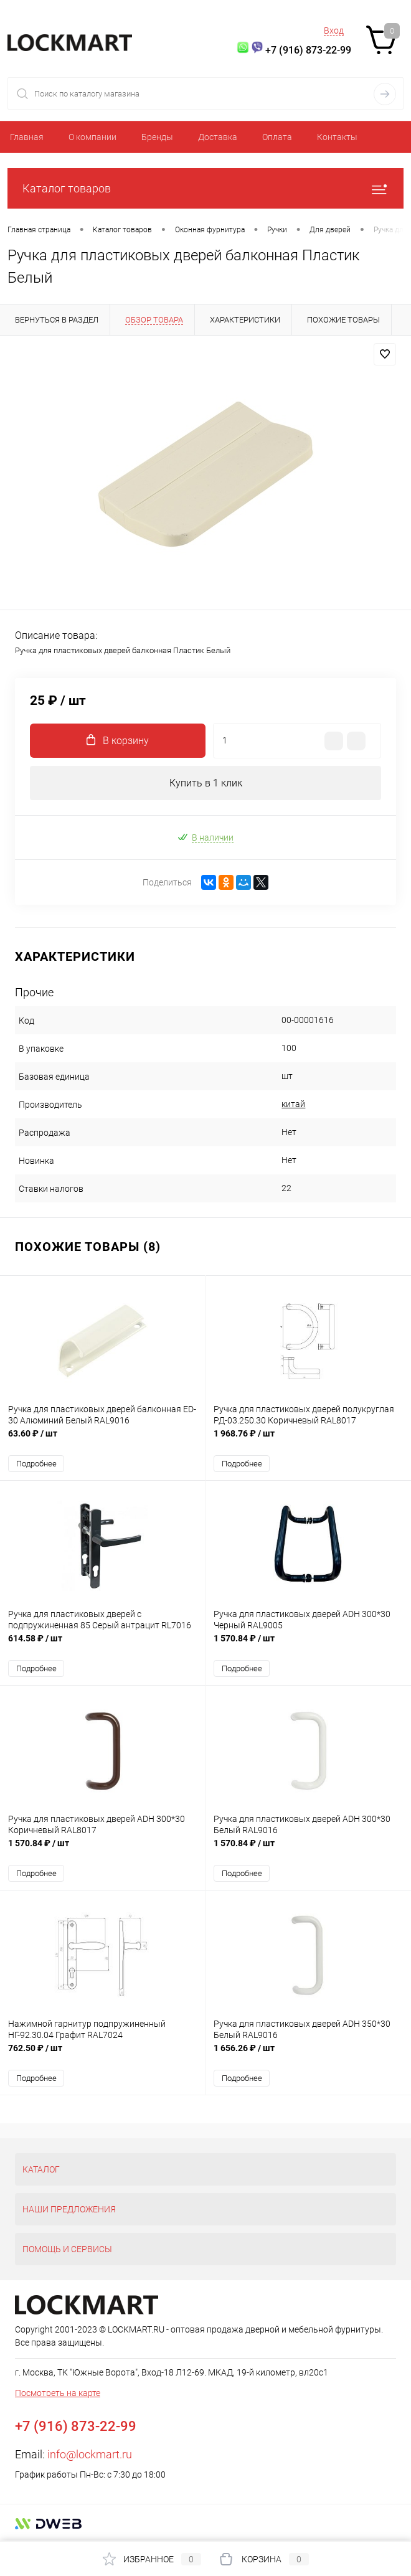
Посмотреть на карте (57, 2393)
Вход (334, 30)
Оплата (277, 137)
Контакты (337, 137)
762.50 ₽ (102, 2054)
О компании (92, 137)
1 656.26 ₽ (308, 2054)
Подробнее (36, 1463)
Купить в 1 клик (205, 783)
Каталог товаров (205, 188)
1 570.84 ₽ (308, 1644)
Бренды (157, 137)
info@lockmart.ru (89, 2454)
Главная (27, 137)
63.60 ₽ (102, 1439)
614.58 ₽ (102, 1644)
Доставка (217, 137)
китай (293, 1104)
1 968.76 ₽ (308, 1439)
